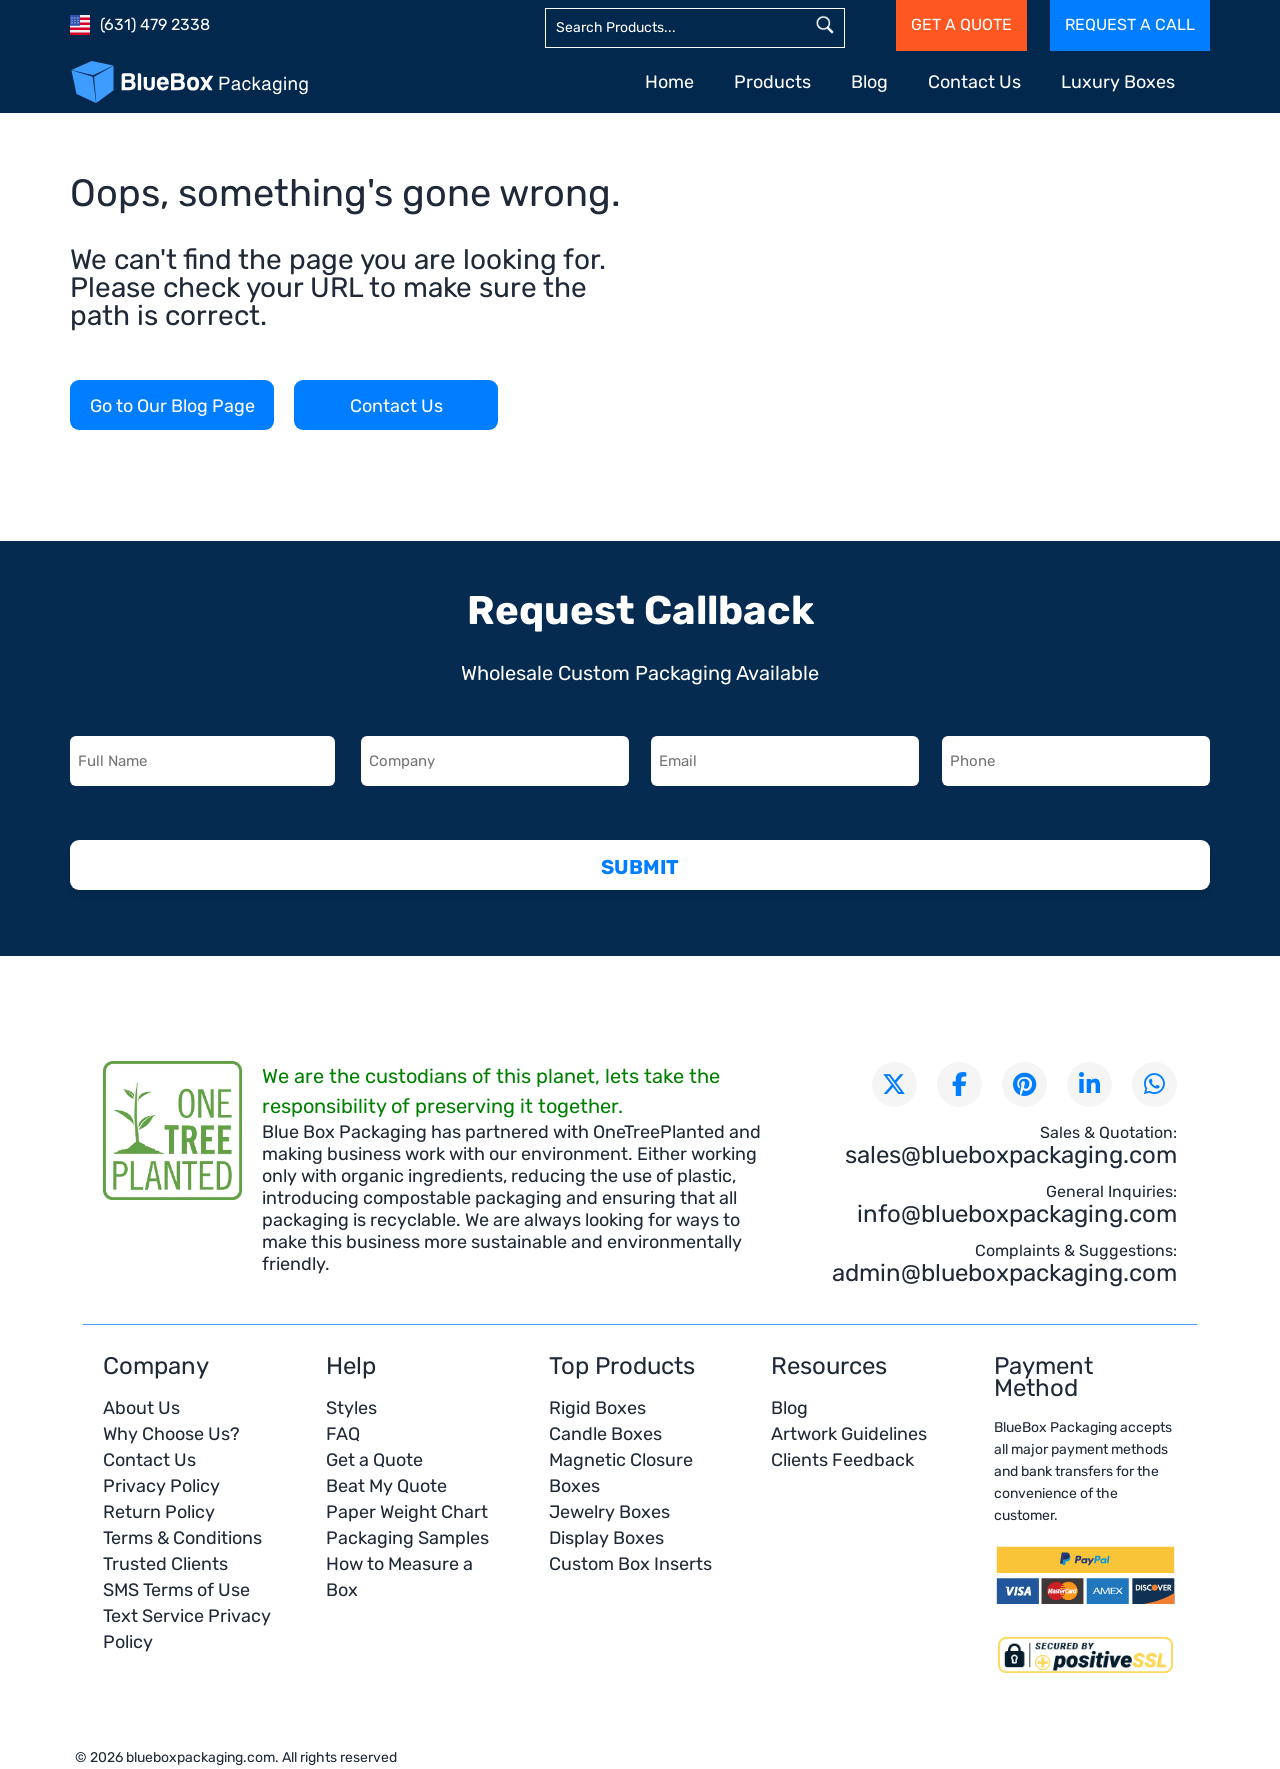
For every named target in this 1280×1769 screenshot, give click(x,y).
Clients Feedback (842, 1460)
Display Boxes (606, 1538)
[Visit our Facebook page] (959, 1084)
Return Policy (159, 1512)
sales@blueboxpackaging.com (1011, 1155)
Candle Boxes (605, 1434)
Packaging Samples (407, 1538)
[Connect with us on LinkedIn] (1089, 1084)
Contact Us (974, 82)
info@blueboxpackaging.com (1017, 1214)
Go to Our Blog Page (172, 406)
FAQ (343, 1434)
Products (772, 82)
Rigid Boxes (597, 1408)
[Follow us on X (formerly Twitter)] (894, 1084)
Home (669, 82)
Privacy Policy (161, 1486)
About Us (141, 1408)
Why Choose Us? (171, 1434)
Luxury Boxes (1118, 82)
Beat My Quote (386, 1486)
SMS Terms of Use (176, 1590)
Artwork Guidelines (849, 1434)
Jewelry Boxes (609, 1512)
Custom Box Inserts (630, 1564)
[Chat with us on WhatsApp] (1154, 1084)
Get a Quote (374, 1460)
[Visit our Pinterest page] (1024, 1084)
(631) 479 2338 (155, 24)
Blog (869, 82)
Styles (351, 1408)
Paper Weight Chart (407, 1512)
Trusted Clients (165, 1564)
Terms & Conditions (182, 1538)
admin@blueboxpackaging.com (1004, 1273)
